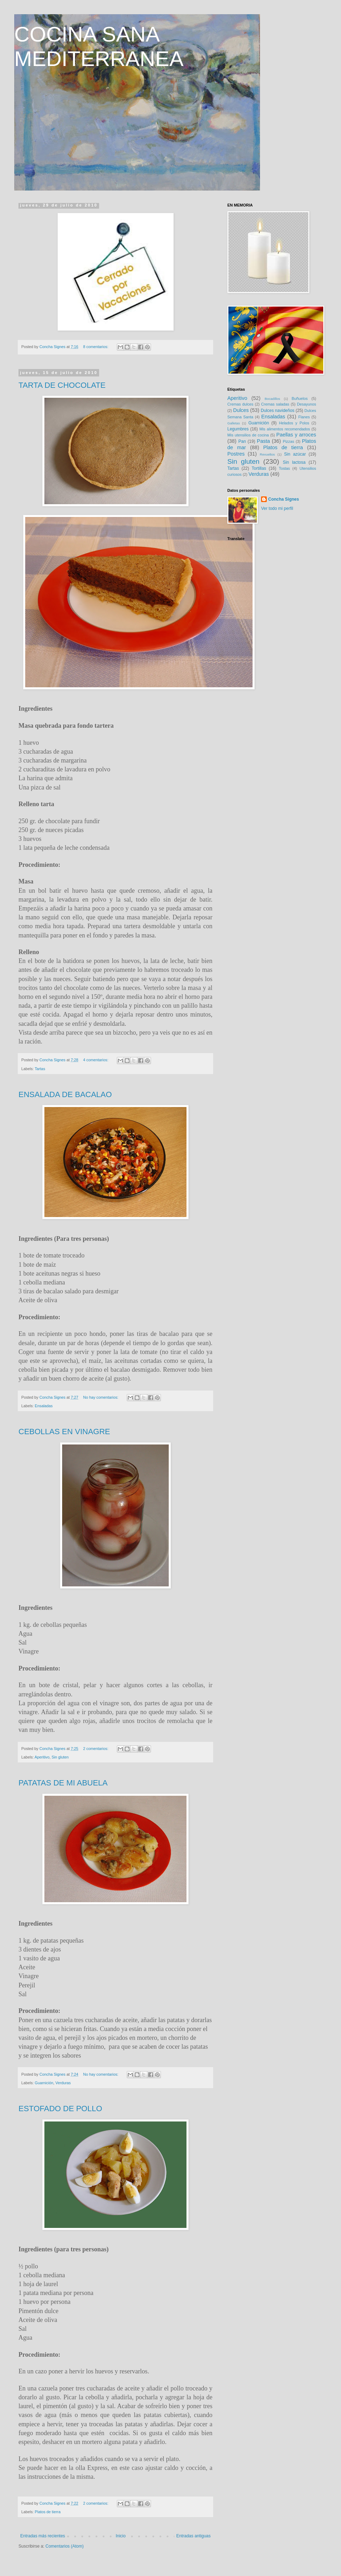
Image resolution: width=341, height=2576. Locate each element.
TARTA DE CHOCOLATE (61, 385)
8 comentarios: (96, 347)
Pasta (263, 441)
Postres (236, 454)
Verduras (63, 2083)
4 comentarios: (96, 1060)
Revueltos (267, 454)
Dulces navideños (277, 410)
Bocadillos (272, 399)
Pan (242, 441)
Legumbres (238, 428)
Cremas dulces (240, 404)
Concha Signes (283, 499)
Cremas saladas (275, 404)
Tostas (284, 468)
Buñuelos (300, 398)
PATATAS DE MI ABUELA (63, 1782)
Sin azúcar (295, 454)
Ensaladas (44, 1406)
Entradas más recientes (42, 2535)
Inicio (121, 2535)
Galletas (233, 423)
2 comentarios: (96, 1748)
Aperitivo (41, 1757)
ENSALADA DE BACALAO (65, 1094)
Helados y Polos (294, 423)
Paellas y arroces (296, 434)
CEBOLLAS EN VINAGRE (64, 1431)
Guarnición (44, 2083)
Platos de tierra (48, 2512)
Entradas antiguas (193, 2535)
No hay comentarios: (101, 1397)
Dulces (241, 410)
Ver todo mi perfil (277, 508)
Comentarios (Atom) (64, 2546)
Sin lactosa (294, 462)
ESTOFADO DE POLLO (60, 2108)
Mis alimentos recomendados (284, 429)
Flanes (304, 417)
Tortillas (259, 468)
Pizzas (288, 441)
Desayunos (306, 404)
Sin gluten (60, 1757)
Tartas (40, 1069)
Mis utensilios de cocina (248, 435)
